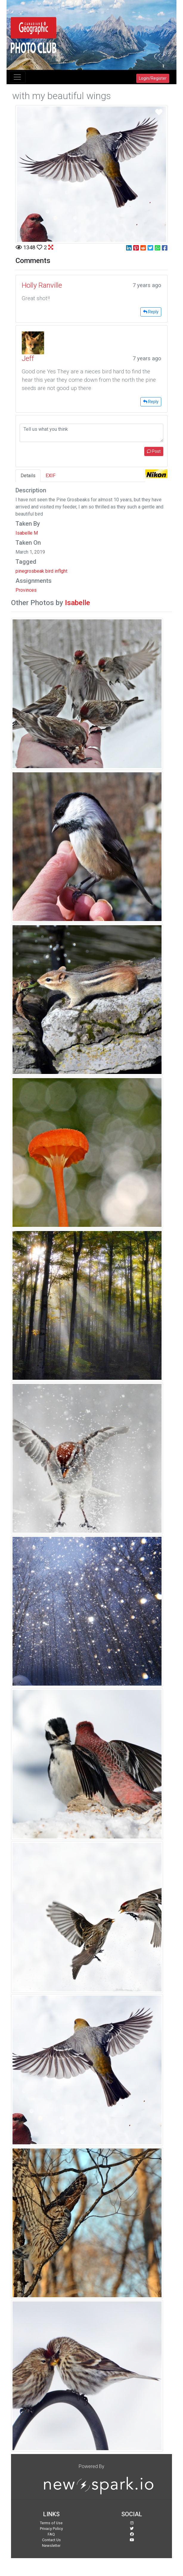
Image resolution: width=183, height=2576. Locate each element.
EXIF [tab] (50, 475)
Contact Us (51, 2540)
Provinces (26, 590)
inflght (61, 571)
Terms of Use (51, 2523)
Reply (151, 311)
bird (49, 571)
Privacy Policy (51, 2528)
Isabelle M (26, 533)
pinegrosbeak (29, 571)
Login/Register (153, 78)
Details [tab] (28, 475)
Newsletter (51, 2545)
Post (154, 451)
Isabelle (77, 603)
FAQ (51, 2534)
